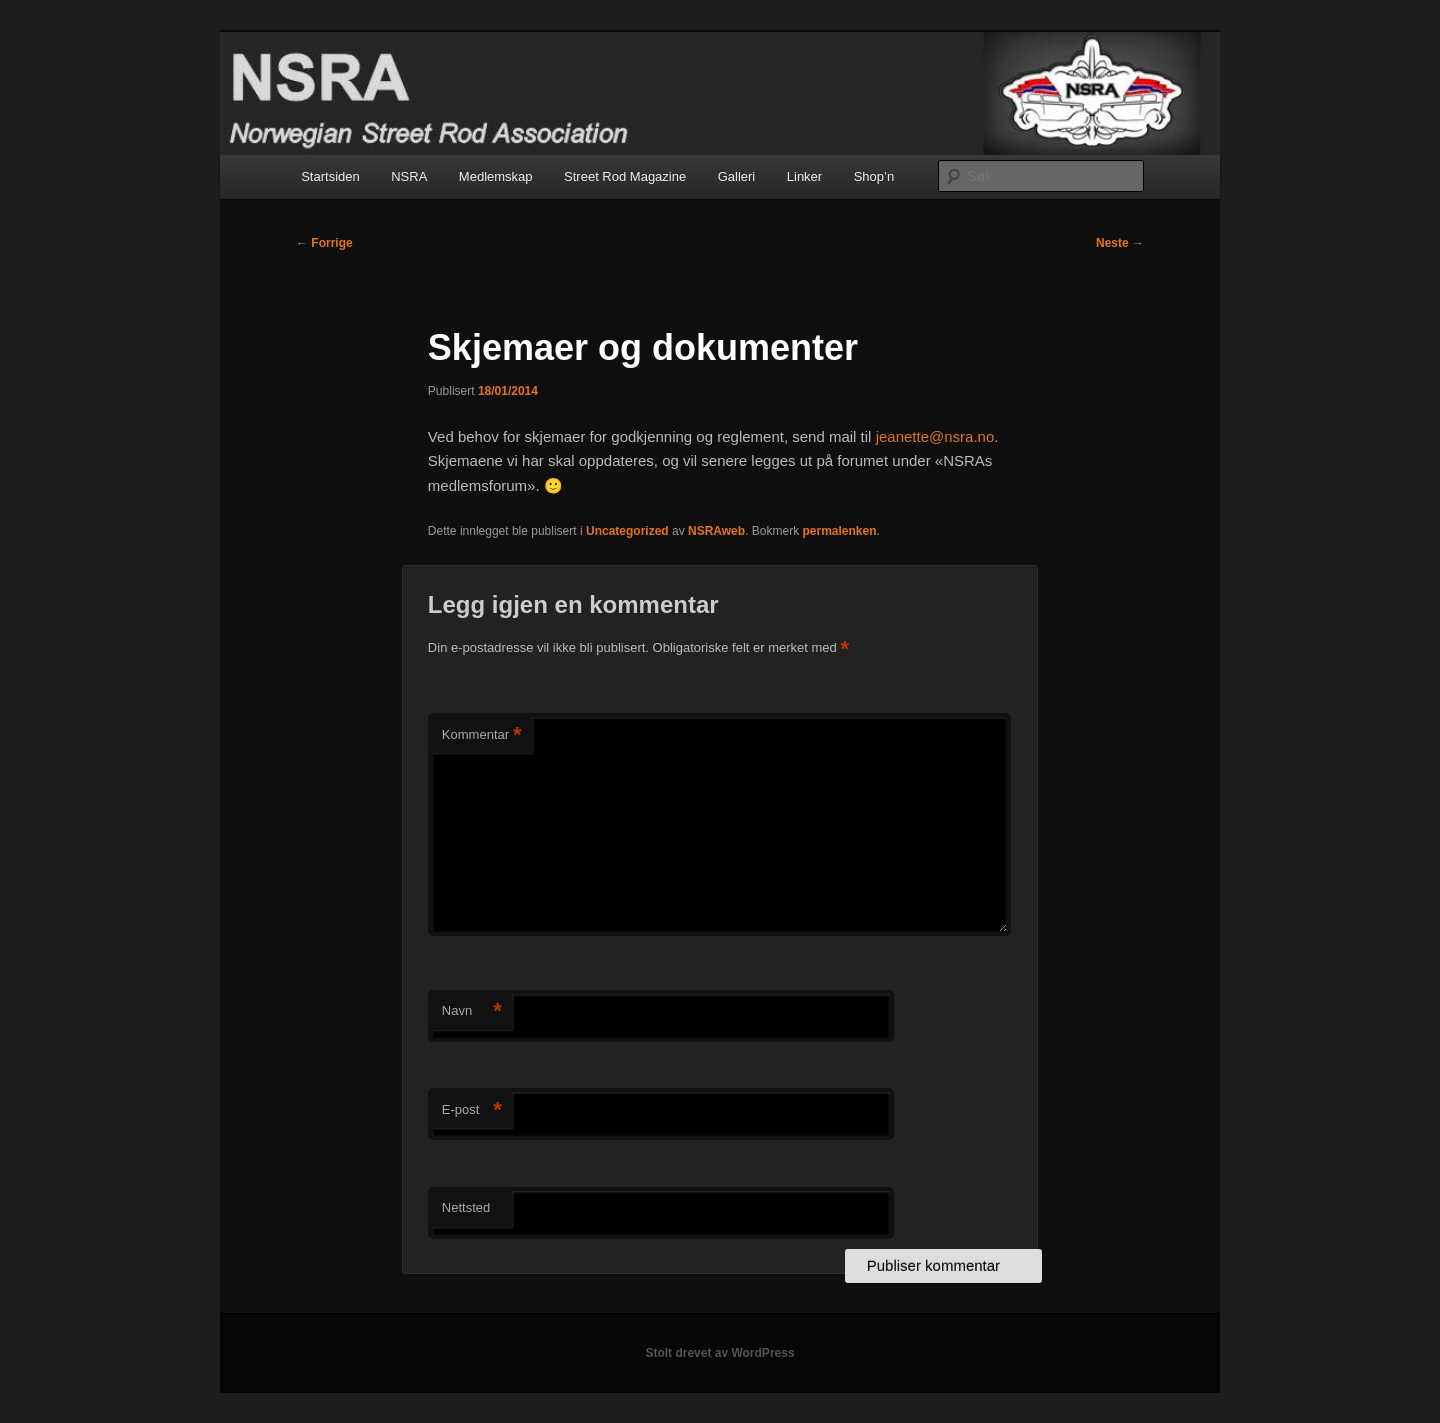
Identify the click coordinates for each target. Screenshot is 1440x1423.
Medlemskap (496, 176)
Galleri (737, 176)
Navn (472, 1011)
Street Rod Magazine (625, 176)
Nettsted (466, 1207)
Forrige (324, 243)
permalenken (839, 531)
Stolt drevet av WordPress (719, 1353)
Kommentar (482, 735)
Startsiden (330, 176)
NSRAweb (716, 531)
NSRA (409, 176)
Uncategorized (627, 531)
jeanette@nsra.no (935, 436)
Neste (1120, 243)
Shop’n (874, 176)
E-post (472, 1110)
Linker (804, 176)
